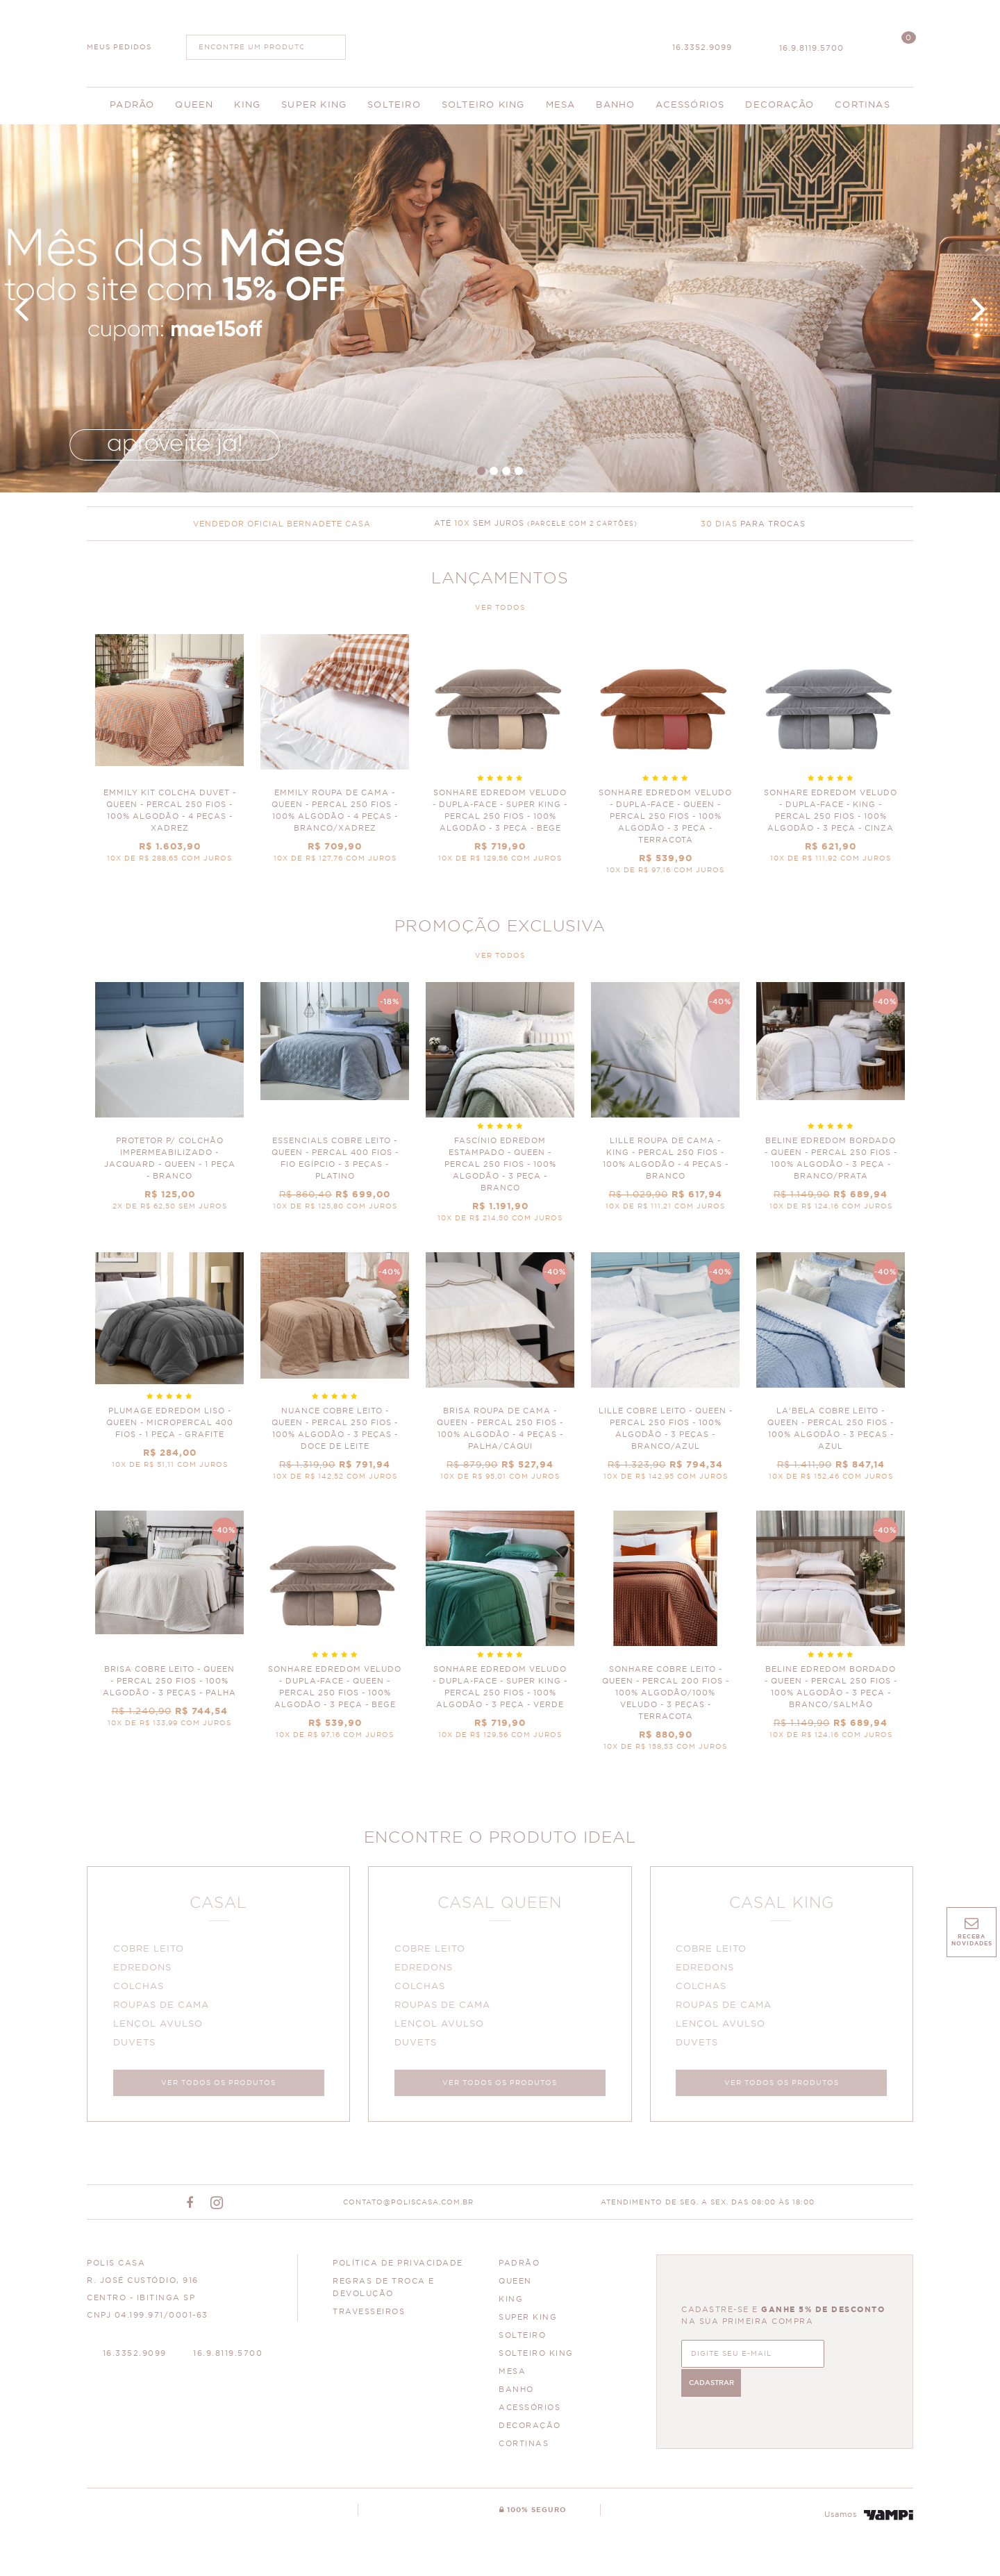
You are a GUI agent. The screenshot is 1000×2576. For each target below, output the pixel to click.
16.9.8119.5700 (811, 48)
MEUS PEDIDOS (119, 47)
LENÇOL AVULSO (160, 2026)
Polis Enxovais (500, 41)
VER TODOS (500, 607)
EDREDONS (144, 1970)
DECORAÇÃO (530, 2430)
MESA (512, 2376)
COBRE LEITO (150, 1951)
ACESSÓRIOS (529, 2412)
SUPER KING (528, 2322)
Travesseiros (369, 2316)
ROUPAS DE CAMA (163, 2007)
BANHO (516, 2394)
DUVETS (136, 2045)
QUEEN (515, 2286)
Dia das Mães (500, 308)
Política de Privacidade (398, 2268)
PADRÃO (519, 2268)
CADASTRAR (846, 2357)
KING (511, 2304)
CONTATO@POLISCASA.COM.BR (408, 2207)
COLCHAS (140, 1988)
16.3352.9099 (702, 47)
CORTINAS (524, 2448)
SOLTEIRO (522, 2340)
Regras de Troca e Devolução (384, 2292)
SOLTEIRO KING (536, 2358)
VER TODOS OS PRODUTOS (218, 2084)
